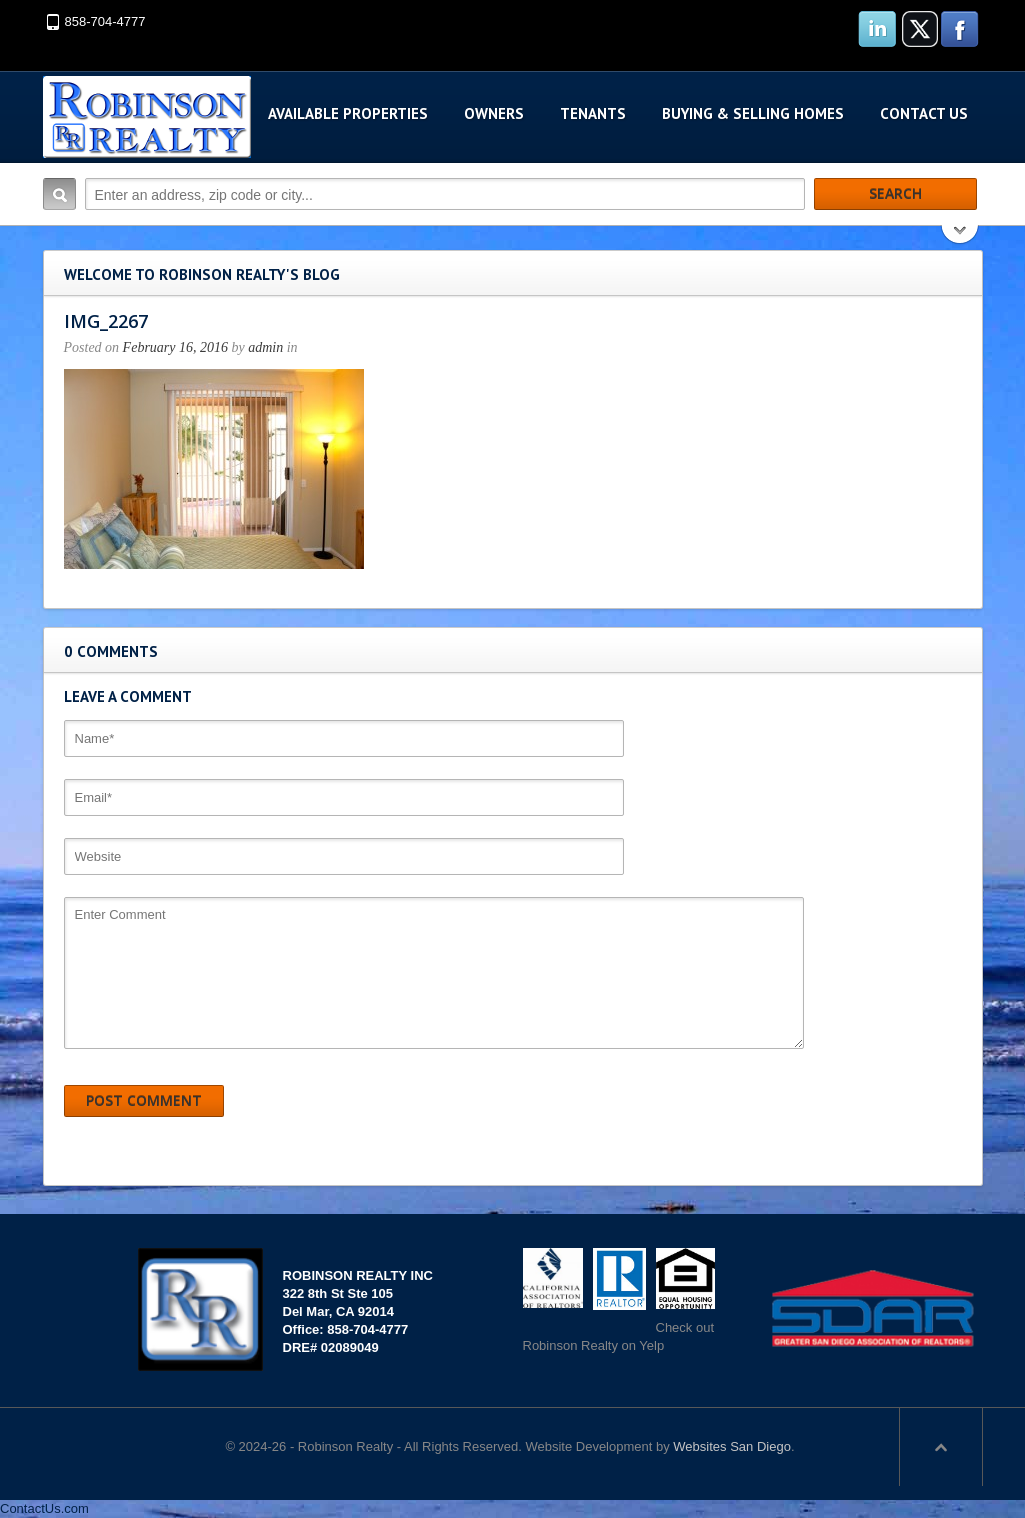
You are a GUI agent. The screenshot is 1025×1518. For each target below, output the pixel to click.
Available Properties (348, 113)
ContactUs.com (44, 1508)
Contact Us (924, 113)
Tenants (593, 113)
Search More (960, 236)
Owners (494, 113)
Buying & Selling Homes (753, 113)
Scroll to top (941, 1447)
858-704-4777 (105, 21)
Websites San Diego (732, 1446)
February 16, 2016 (175, 347)
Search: (59, 194)
